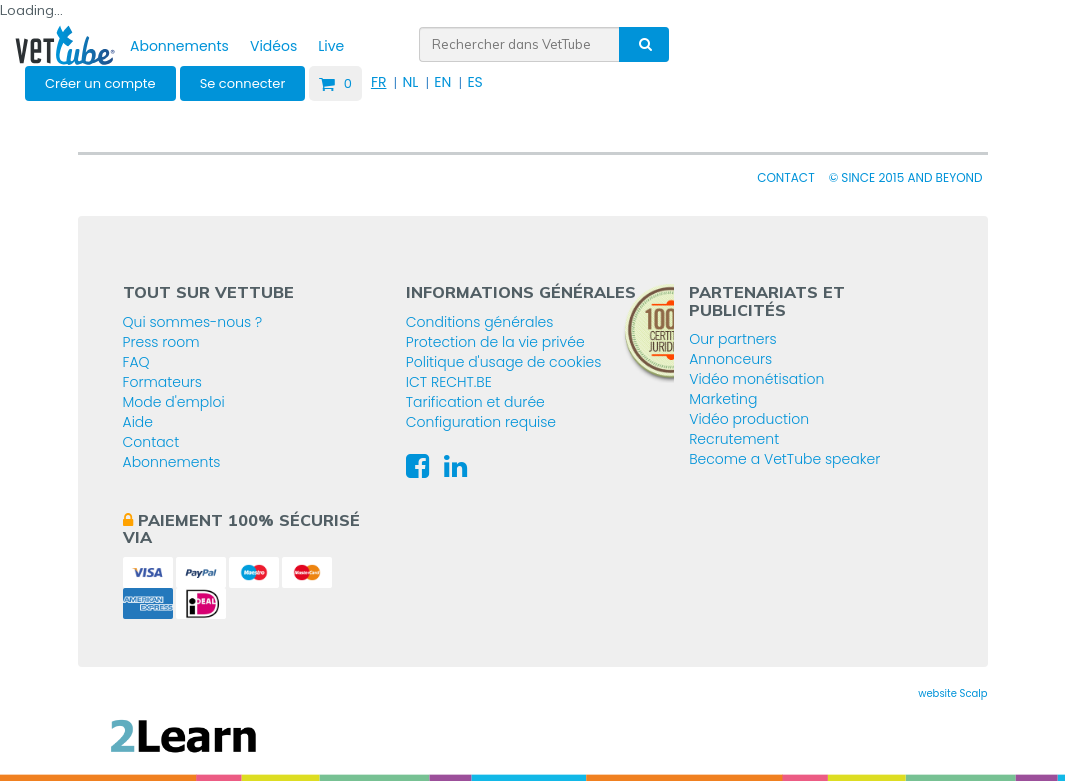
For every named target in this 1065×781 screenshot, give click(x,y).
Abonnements (179, 46)
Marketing (723, 399)
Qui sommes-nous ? (193, 322)
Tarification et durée (475, 402)
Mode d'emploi (174, 402)
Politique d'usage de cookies (504, 362)
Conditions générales (480, 322)
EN (442, 82)
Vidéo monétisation (756, 379)
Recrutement (734, 439)
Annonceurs (730, 359)
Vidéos (273, 46)
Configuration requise (481, 422)
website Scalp (952, 693)
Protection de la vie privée (495, 342)
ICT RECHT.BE (449, 382)
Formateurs (162, 382)
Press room (161, 342)
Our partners (733, 339)
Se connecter (243, 83)
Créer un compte (100, 83)
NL (410, 82)
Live (331, 46)
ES (474, 82)
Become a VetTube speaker (784, 459)
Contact (785, 177)
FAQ (136, 362)
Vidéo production (749, 419)
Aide (138, 422)
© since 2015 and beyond (906, 177)
